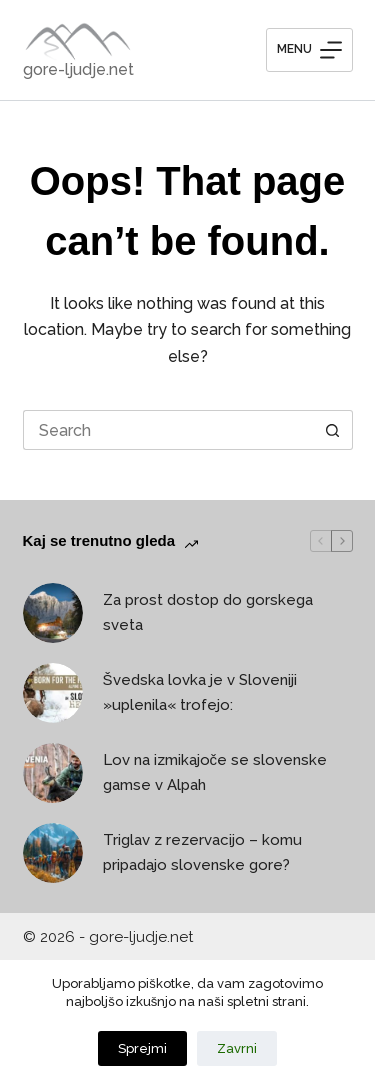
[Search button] (333, 430)
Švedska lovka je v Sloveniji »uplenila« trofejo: (200, 692)
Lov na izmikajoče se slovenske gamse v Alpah (215, 772)
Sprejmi (142, 1048)
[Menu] (309, 50)
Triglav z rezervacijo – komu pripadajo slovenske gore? (202, 852)
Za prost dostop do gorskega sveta (208, 612)
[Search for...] (168, 430)
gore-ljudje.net (78, 69)
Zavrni (237, 1048)
